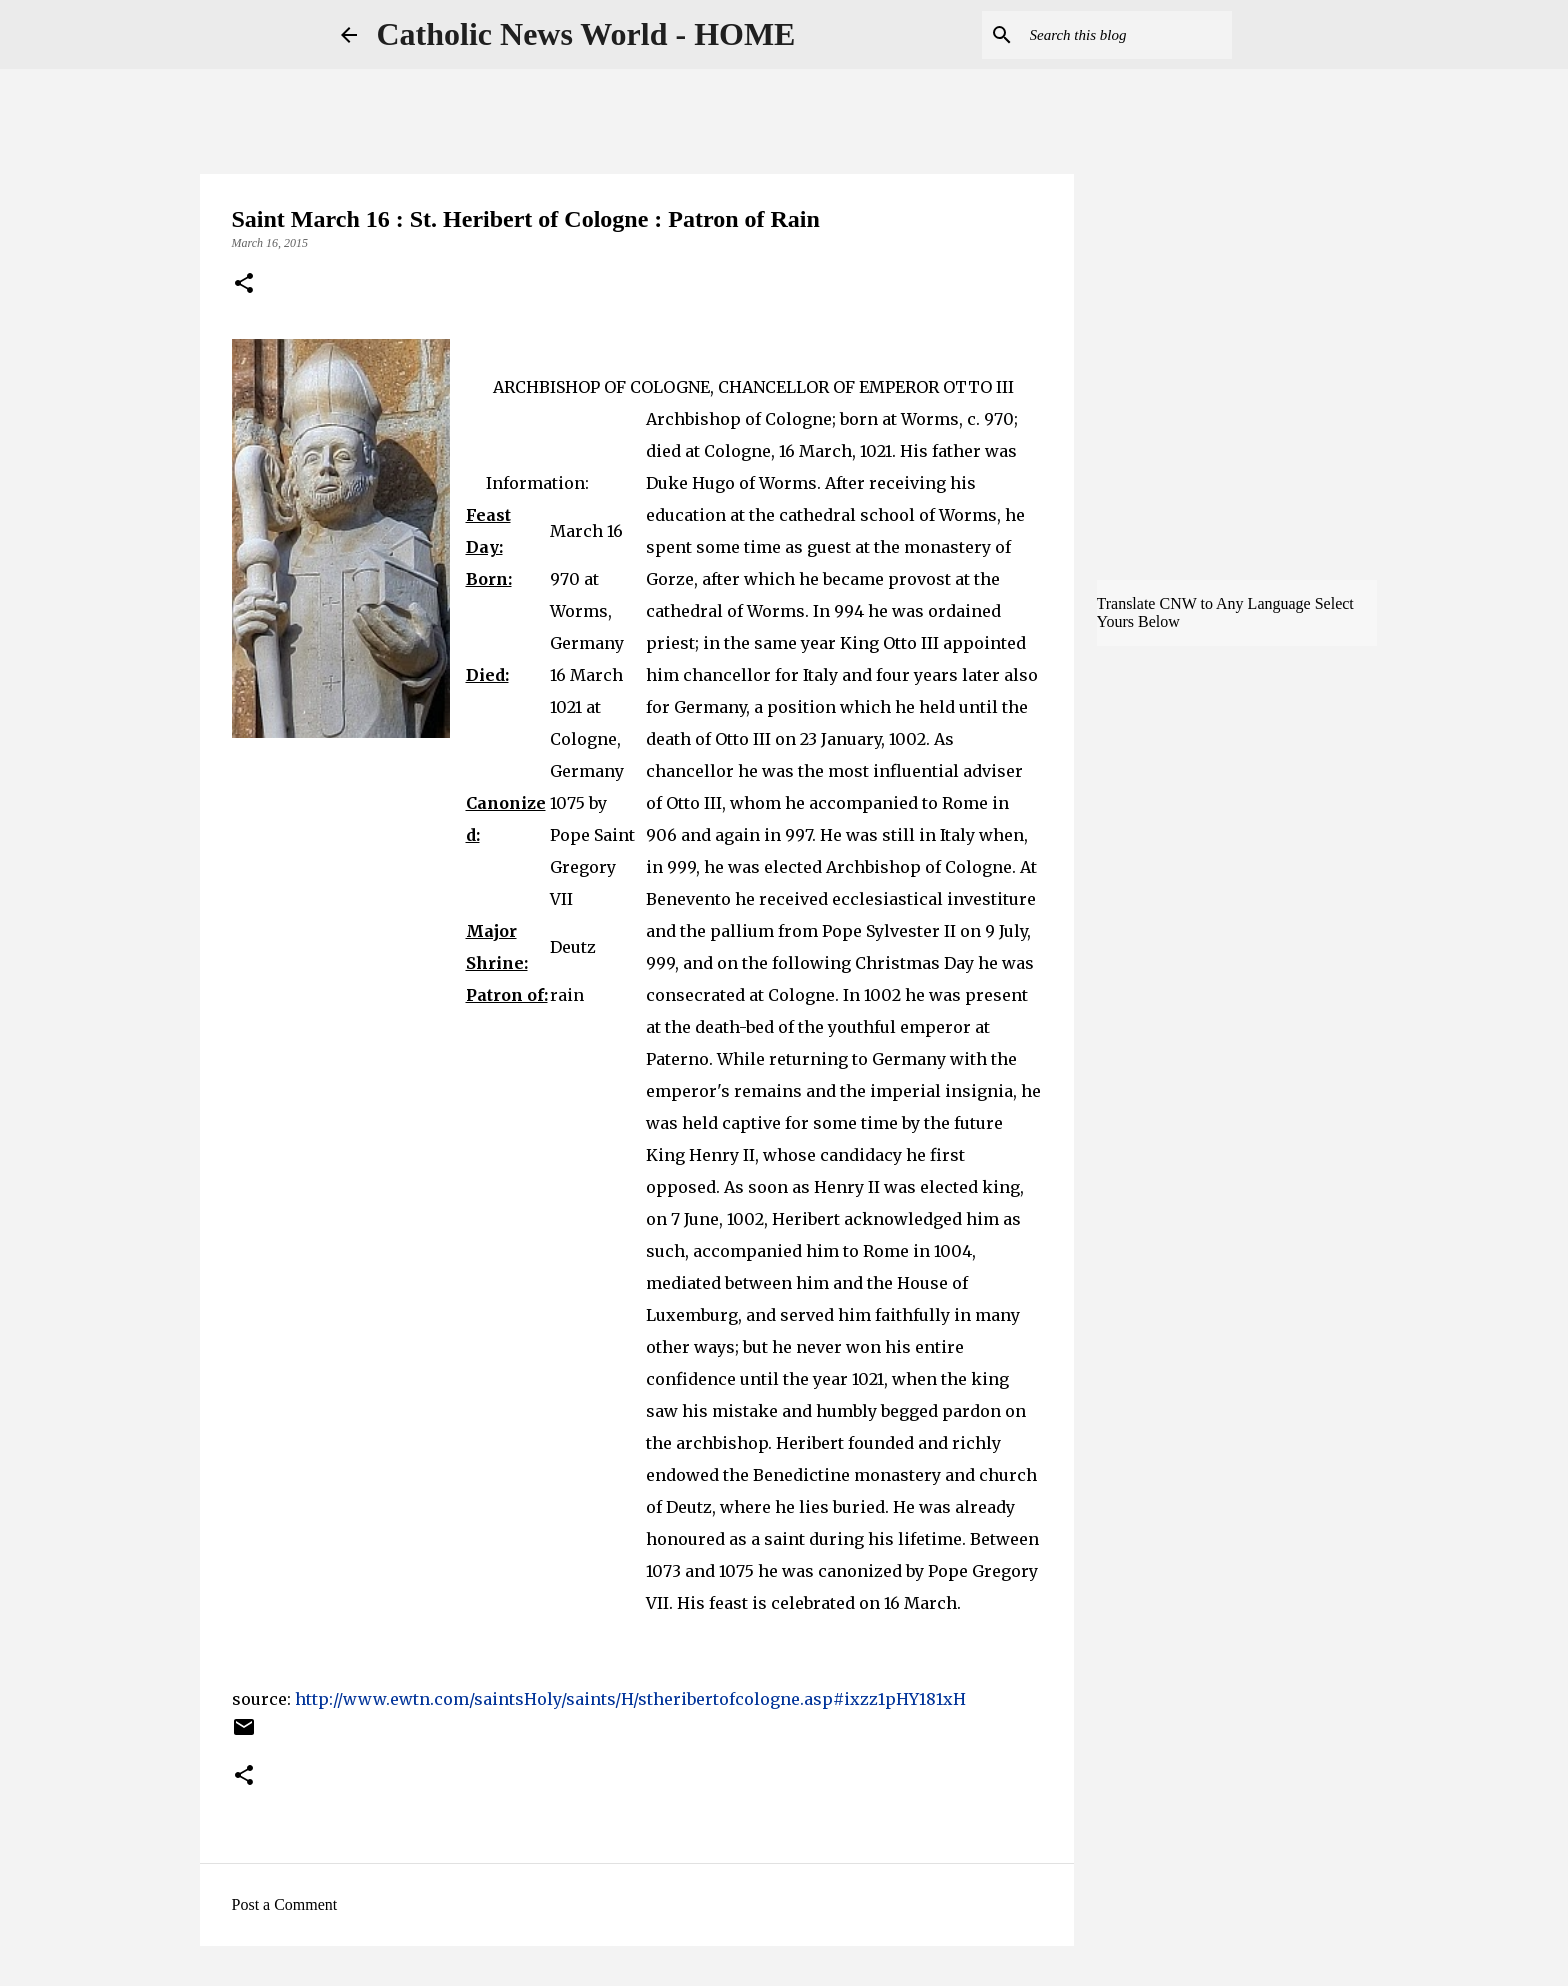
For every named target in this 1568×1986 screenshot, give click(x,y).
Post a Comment (285, 1904)
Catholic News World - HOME (586, 34)
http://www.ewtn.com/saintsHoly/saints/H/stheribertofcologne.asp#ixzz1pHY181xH (630, 1699)
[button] (244, 285)
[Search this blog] (1127, 35)
